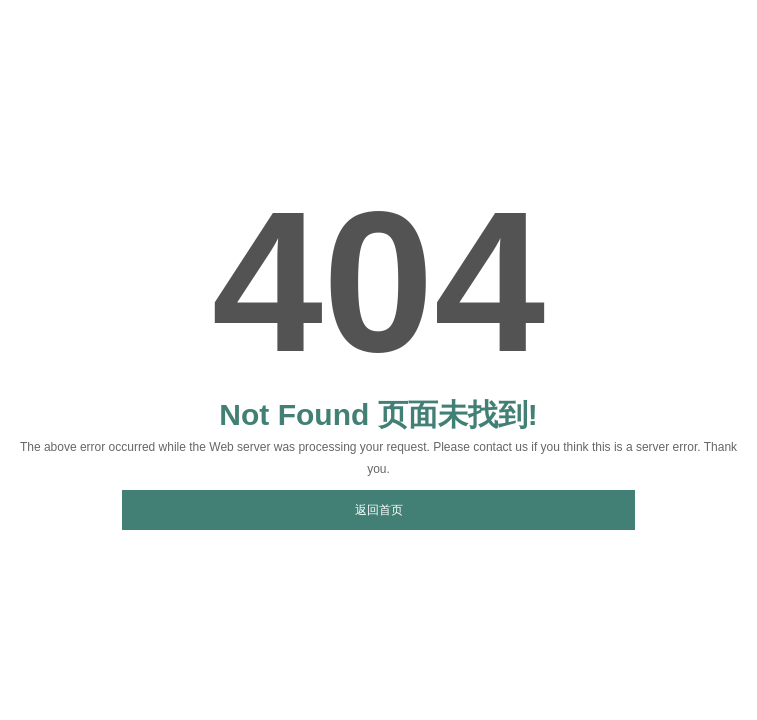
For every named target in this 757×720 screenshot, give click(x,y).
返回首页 (379, 510)
